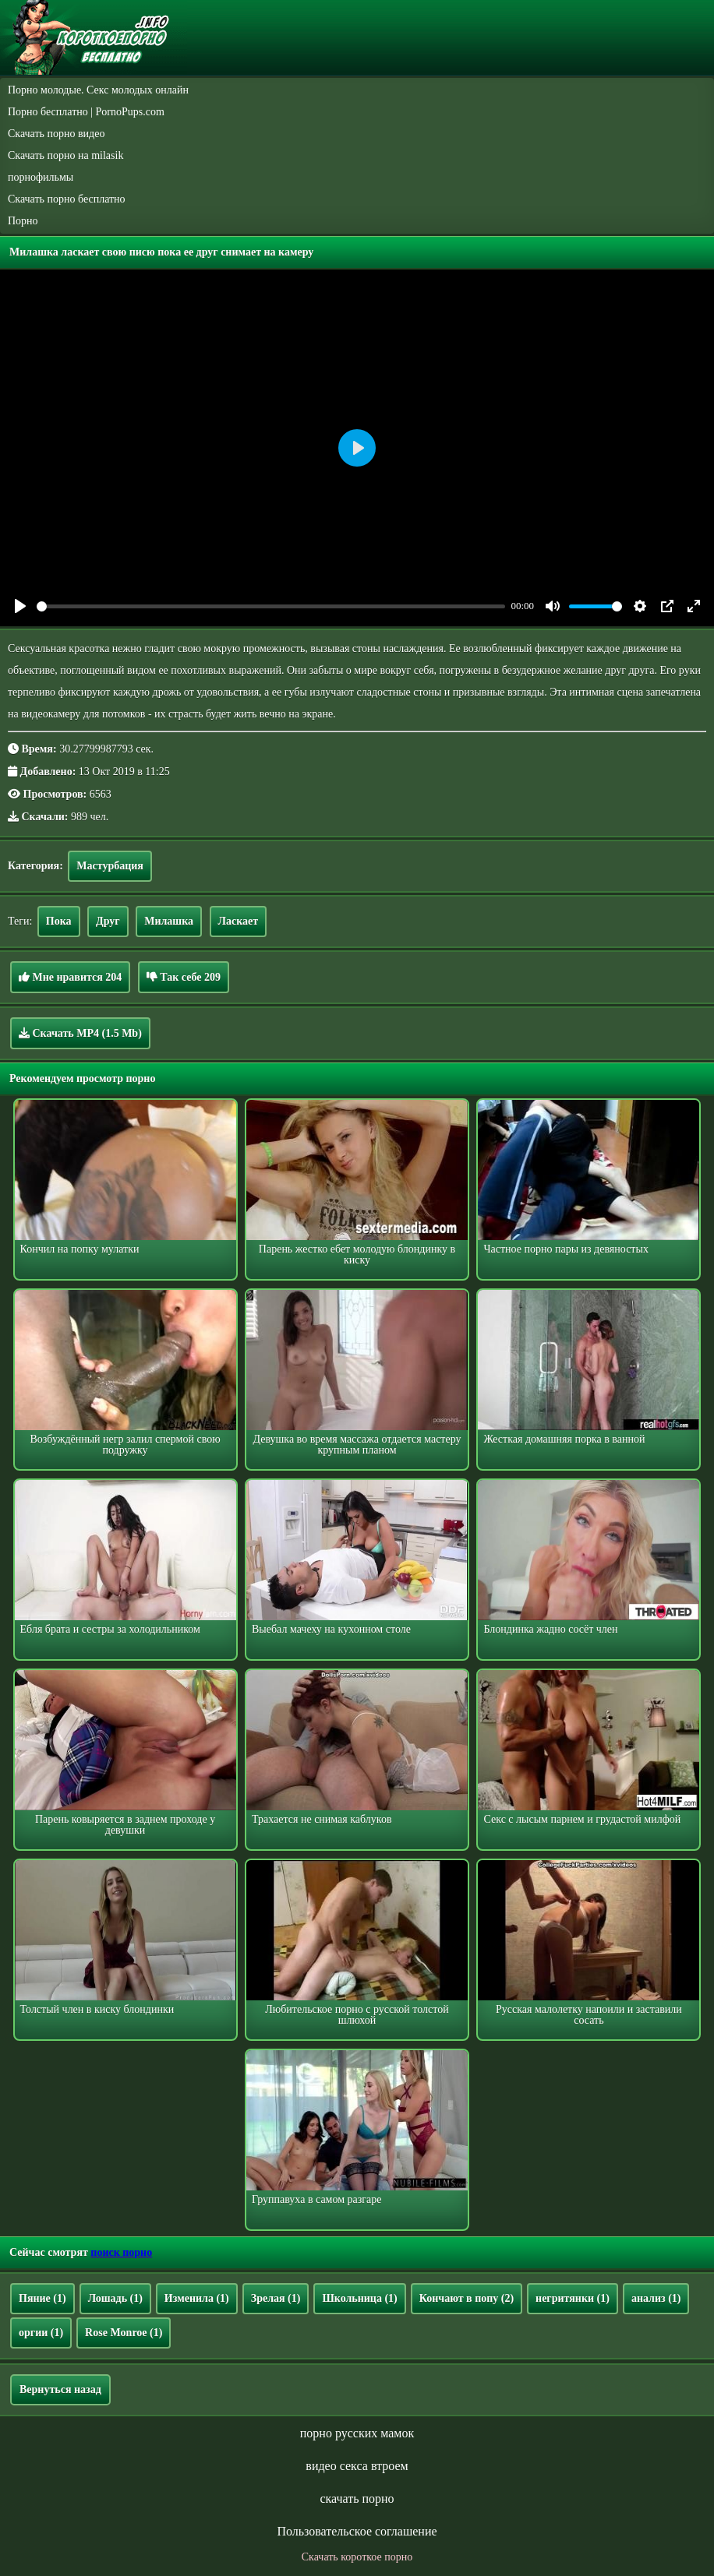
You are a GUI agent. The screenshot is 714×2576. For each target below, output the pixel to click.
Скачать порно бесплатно (66, 199)
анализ (656, 2298)
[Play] (20, 606)
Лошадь (115, 2298)
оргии (41, 2332)
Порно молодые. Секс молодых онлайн (98, 90)
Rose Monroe (123, 2332)
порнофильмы (40, 177)
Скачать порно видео (56, 133)
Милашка (168, 921)
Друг (108, 921)
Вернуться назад (60, 2389)
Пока (59, 921)
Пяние (42, 2298)
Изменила (196, 2298)
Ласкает (238, 921)
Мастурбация (109, 866)
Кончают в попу (466, 2298)
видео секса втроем (357, 2465)
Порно (23, 221)
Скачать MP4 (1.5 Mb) (80, 1033)
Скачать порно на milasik (65, 155)
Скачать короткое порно (357, 2557)
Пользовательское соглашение (357, 2531)
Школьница (359, 2298)
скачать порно (357, 2498)
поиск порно (121, 2252)
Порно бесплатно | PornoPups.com (86, 112)
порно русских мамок (357, 2433)
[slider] (271, 606)
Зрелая (276, 2298)
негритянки (573, 2298)
